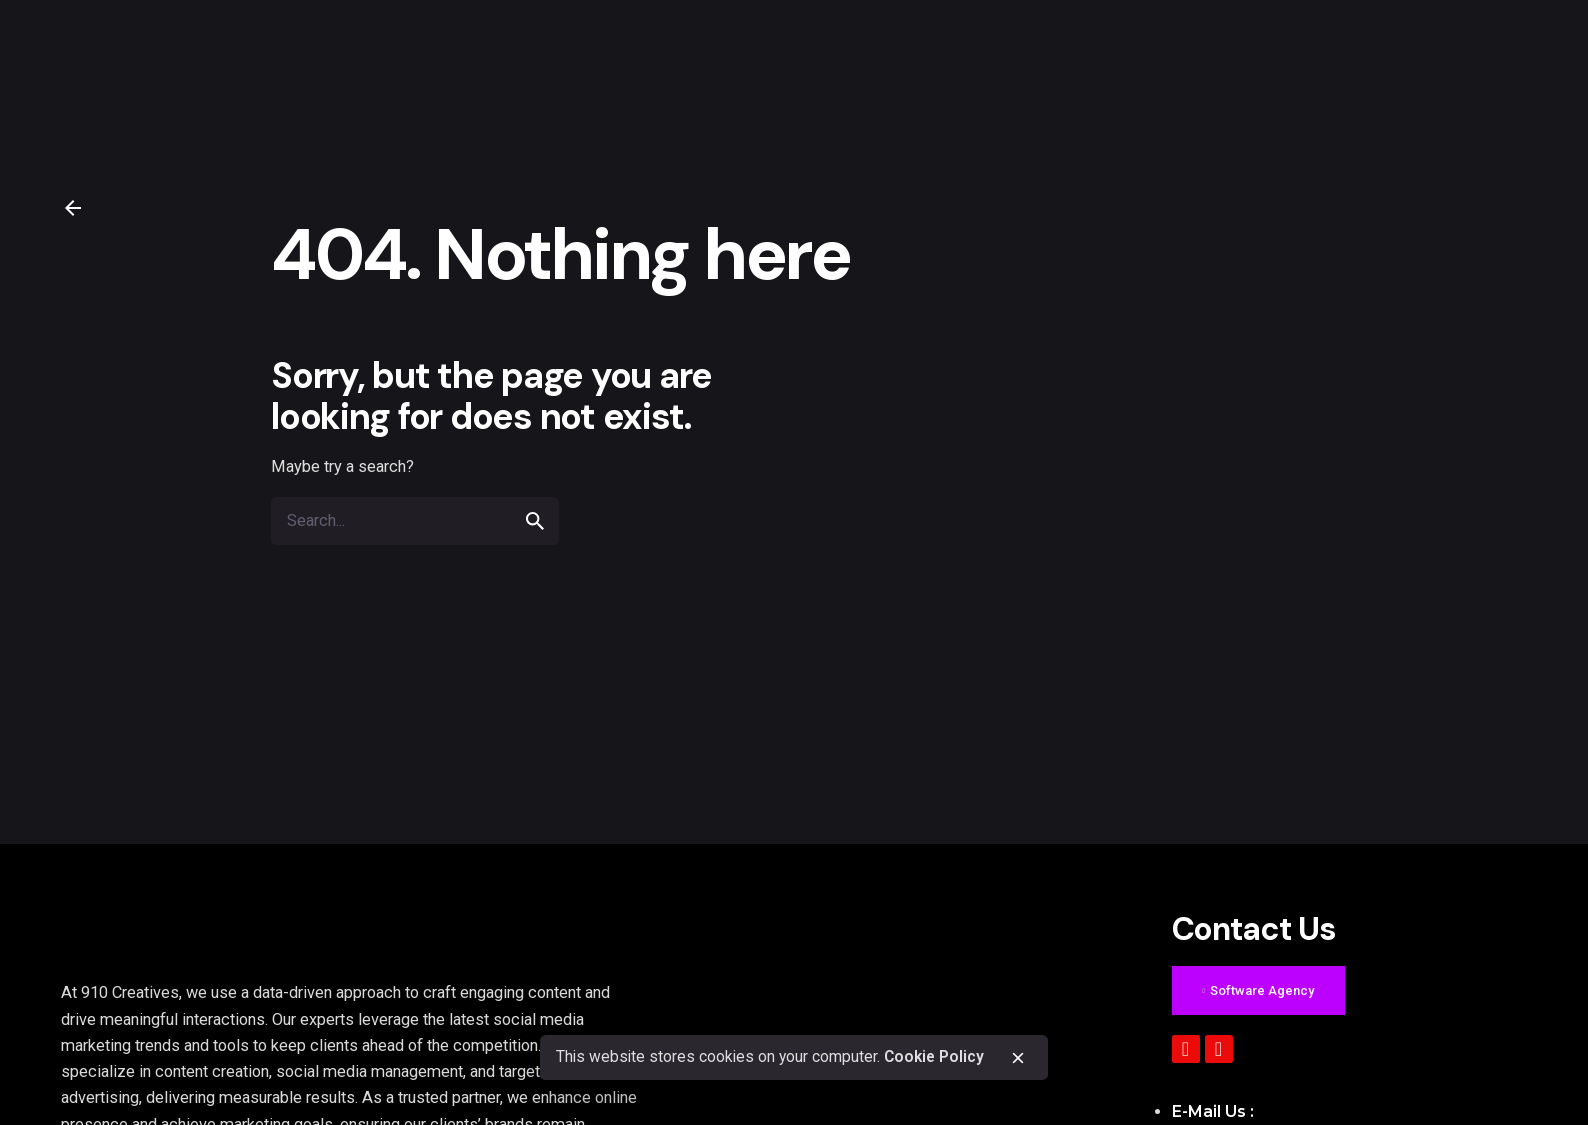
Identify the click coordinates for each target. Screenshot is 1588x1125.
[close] (1018, 1058)
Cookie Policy (934, 1057)
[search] (535, 521)
